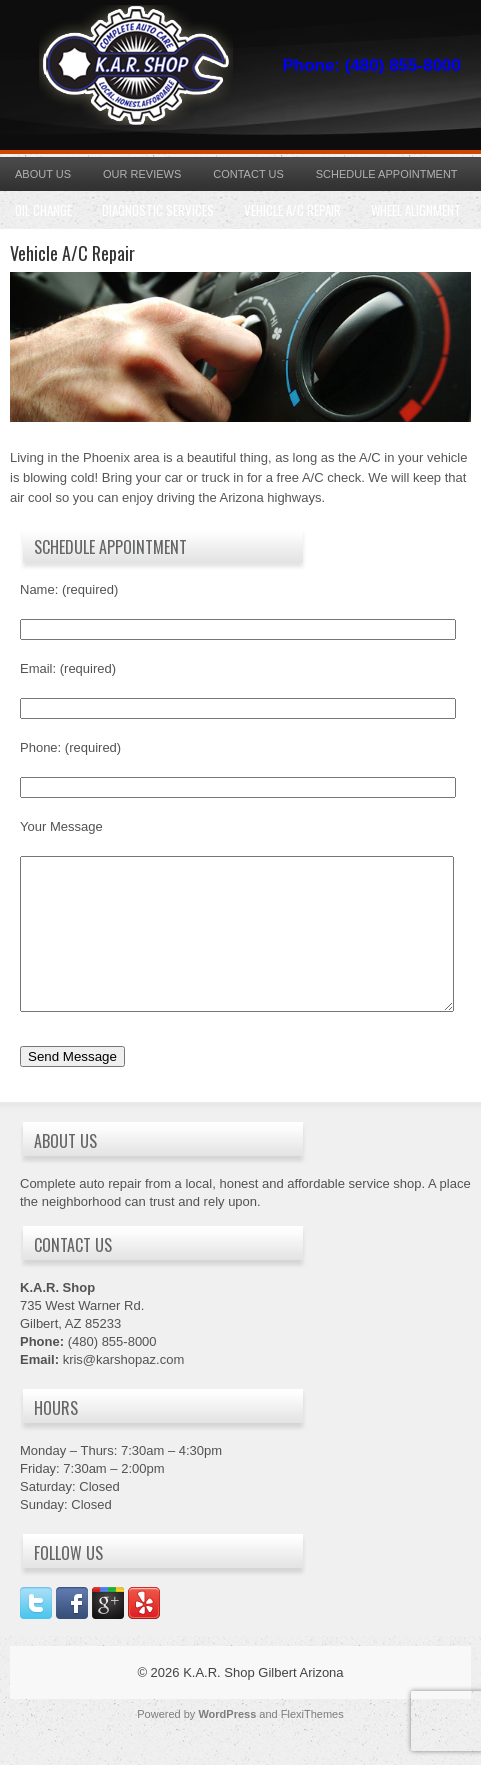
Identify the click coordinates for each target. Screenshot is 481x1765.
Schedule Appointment (387, 174)
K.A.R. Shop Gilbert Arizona (263, 1702)
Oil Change (43, 210)
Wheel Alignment (416, 210)
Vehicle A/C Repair (292, 210)
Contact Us (248, 174)
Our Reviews (142, 174)
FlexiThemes (312, 1744)
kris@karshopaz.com (124, 1389)
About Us (43, 174)
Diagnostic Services (158, 210)
